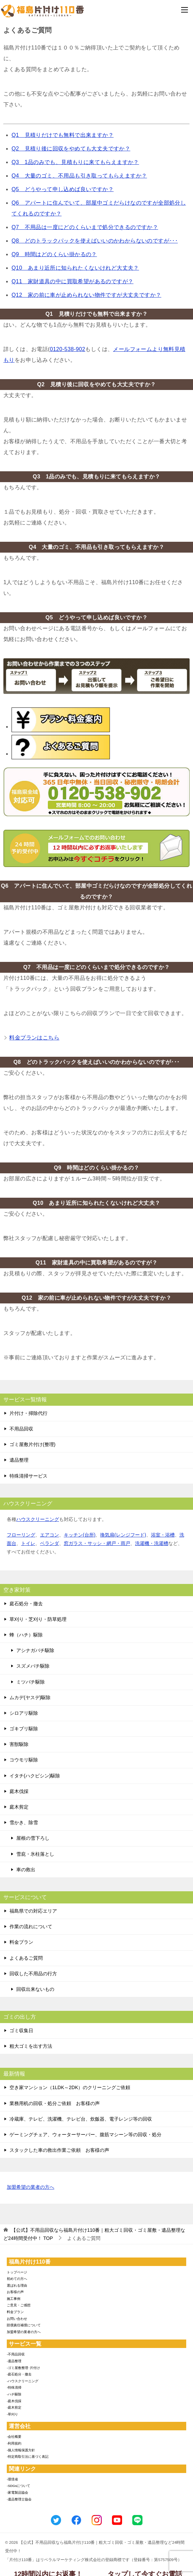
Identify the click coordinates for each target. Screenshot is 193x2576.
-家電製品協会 (17, 2492)
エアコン (49, 1535)
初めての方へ (17, 2279)
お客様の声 (15, 2292)
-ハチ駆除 (14, 2394)
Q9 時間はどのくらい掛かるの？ (54, 254)
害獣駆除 (18, 1744)
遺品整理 (18, 1460)
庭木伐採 (18, 1791)
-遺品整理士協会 (19, 2499)
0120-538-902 (67, 349)
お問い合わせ (17, 2319)
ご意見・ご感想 (19, 2305)
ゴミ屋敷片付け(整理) (32, 1444)
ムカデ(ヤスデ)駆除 (30, 1697)
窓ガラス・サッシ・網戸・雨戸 (97, 1543)
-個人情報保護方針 (21, 2450)
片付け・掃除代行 (28, 1413)
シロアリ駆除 (23, 1713)
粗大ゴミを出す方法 (30, 2046)
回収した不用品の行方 (33, 1973)
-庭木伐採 (14, 2401)
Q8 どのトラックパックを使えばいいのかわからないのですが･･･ (95, 241)
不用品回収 (21, 1428)
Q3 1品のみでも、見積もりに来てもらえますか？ (75, 162)
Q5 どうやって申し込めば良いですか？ (63, 189)
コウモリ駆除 (23, 1760)
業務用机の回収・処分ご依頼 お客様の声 (54, 2103)
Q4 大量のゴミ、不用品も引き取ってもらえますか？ (79, 176)
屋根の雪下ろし (33, 1838)
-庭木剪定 (14, 2407)
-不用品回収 (16, 2354)
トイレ (28, 1543)
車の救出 (25, 1869)
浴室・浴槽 (163, 1535)
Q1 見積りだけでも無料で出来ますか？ (63, 135)
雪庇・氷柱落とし (35, 1854)
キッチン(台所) (79, 1535)
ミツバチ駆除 (30, 1682)
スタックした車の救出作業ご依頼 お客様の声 (59, 2150)
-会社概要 (14, 2436)
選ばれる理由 (17, 2285)
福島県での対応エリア (33, 1911)
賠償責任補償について (24, 2325)
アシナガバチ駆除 (35, 1650)
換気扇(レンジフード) (123, 1535)
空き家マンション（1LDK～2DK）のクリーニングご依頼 (69, 2087)
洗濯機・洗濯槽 (151, 1543)
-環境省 (12, 2479)
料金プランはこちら (34, 1037)
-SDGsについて (18, 2486)
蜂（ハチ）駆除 (26, 1634)
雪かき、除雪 (23, 1822)
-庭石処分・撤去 (19, 2374)
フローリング (21, 1535)
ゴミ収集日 (21, 2030)
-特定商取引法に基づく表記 (28, 2456)
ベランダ (49, 1543)
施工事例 (13, 2299)
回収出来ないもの (35, 1989)
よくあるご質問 (26, 1958)
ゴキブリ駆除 (23, 1728)
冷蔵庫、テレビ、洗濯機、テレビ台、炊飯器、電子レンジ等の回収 (80, 2119)
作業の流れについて (30, 1926)
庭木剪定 (18, 1807)
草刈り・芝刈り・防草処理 (37, 1619)
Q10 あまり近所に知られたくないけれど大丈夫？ (75, 268)
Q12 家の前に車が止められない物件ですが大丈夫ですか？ (86, 295)
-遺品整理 (14, 2361)
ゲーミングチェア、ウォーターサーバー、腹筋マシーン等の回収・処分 (85, 2134)
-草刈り (12, 2414)
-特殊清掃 (14, 2387)
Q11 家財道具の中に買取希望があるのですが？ (72, 281)
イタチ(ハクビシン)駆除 (34, 1775)
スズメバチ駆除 (33, 1666)
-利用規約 (14, 2443)
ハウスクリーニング (37, 1519)
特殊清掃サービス (28, 1476)
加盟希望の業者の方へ (30, 2187)
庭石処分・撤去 (26, 1603)
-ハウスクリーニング (22, 2381)
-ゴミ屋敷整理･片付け (23, 2368)
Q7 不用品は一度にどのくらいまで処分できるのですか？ (85, 227)
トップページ (17, 2272)
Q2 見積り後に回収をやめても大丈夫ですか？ (71, 148)
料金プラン (21, 1942)
